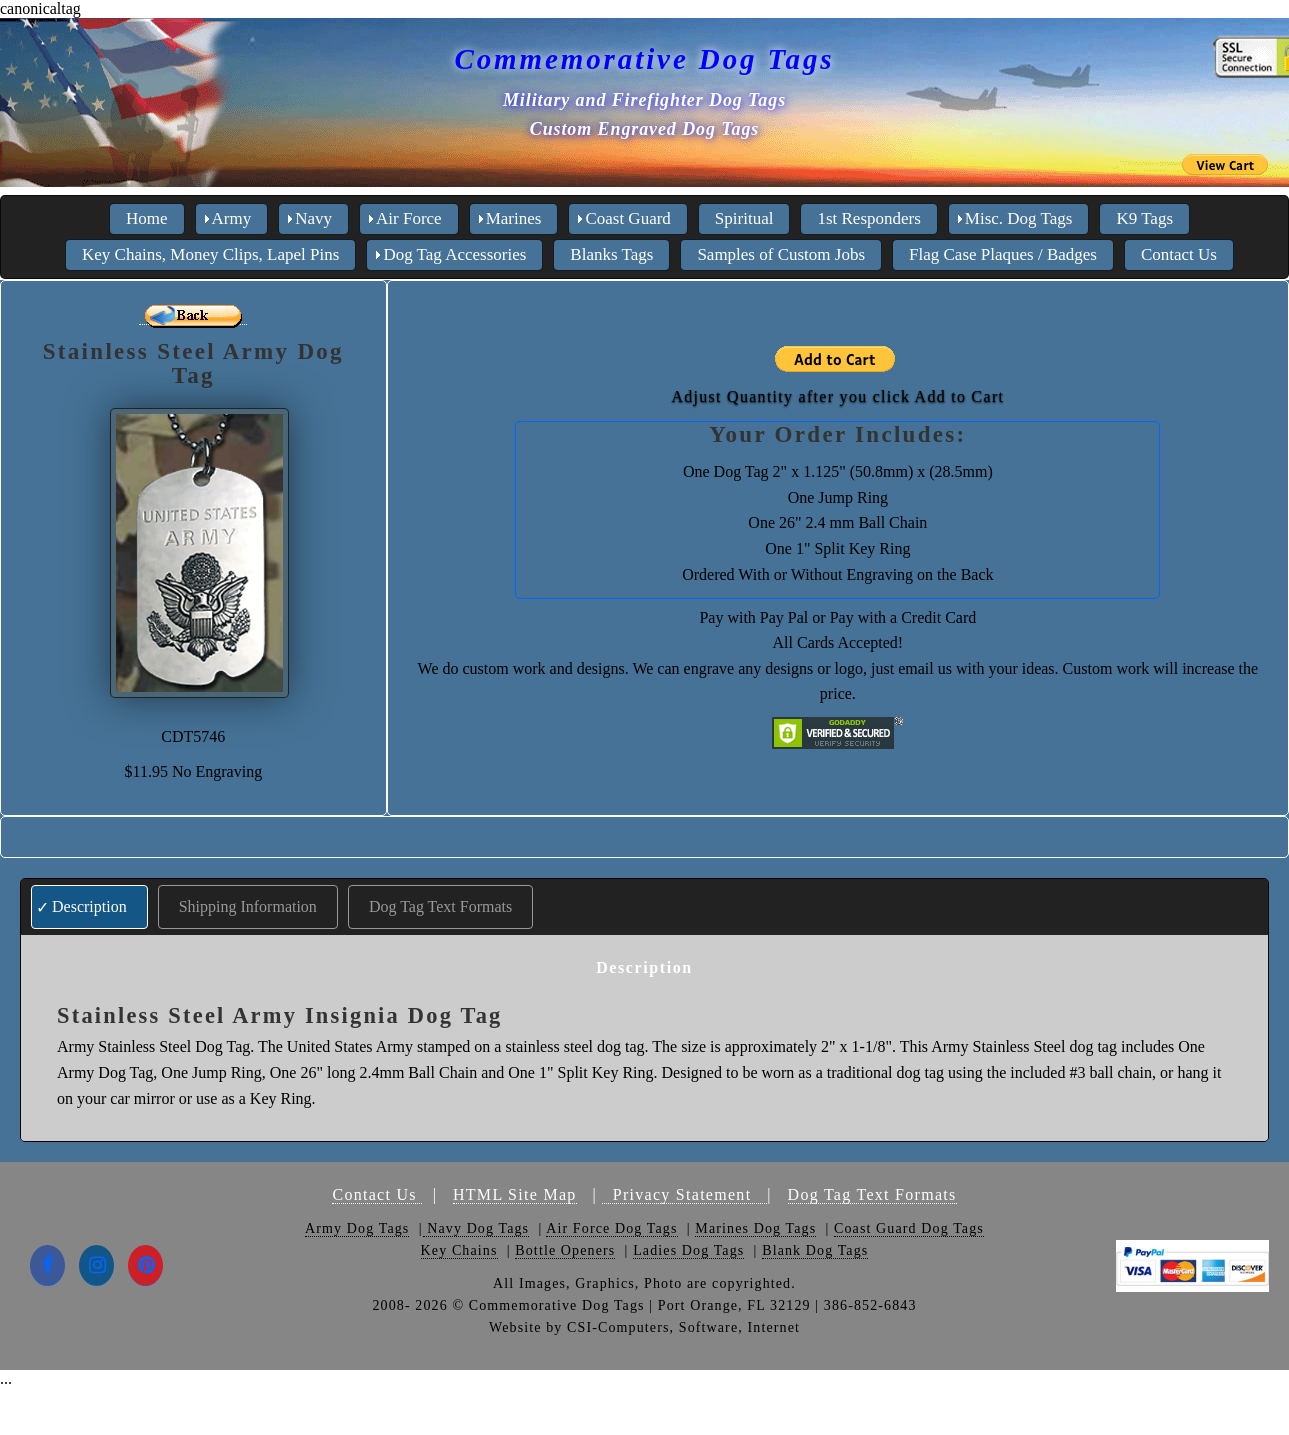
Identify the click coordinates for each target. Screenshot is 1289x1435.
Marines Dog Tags (755, 1228)
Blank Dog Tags (815, 1250)
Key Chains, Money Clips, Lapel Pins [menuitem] (210, 254)
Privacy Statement (684, 1194)
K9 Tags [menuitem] (1144, 218)
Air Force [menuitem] (409, 218)
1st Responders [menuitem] (868, 218)
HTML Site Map (515, 1194)
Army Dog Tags (357, 1228)
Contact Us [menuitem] (1179, 254)
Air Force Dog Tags (611, 1228)
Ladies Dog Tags (688, 1250)
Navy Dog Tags (476, 1228)
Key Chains (459, 1250)
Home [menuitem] (147, 218)
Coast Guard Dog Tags (909, 1228)
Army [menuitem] (232, 218)
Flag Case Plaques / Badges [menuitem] (1003, 254)
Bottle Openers (565, 1250)
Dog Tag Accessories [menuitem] (454, 254)
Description (89, 906)
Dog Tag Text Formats (440, 906)
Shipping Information (248, 906)
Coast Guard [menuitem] (627, 218)
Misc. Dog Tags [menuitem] (1019, 218)
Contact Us (377, 1194)
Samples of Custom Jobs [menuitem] (781, 254)
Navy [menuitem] (313, 218)
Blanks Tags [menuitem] (611, 254)
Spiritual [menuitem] (744, 218)
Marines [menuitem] (514, 218)
